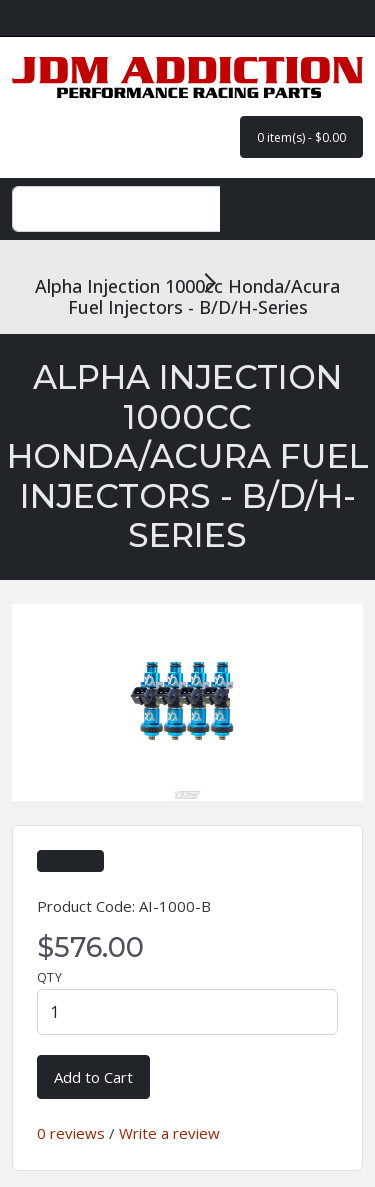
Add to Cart (93, 1077)
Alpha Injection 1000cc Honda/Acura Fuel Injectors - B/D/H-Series (187, 296)
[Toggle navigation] (327, 209)
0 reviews (71, 1133)
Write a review (169, 1133)
